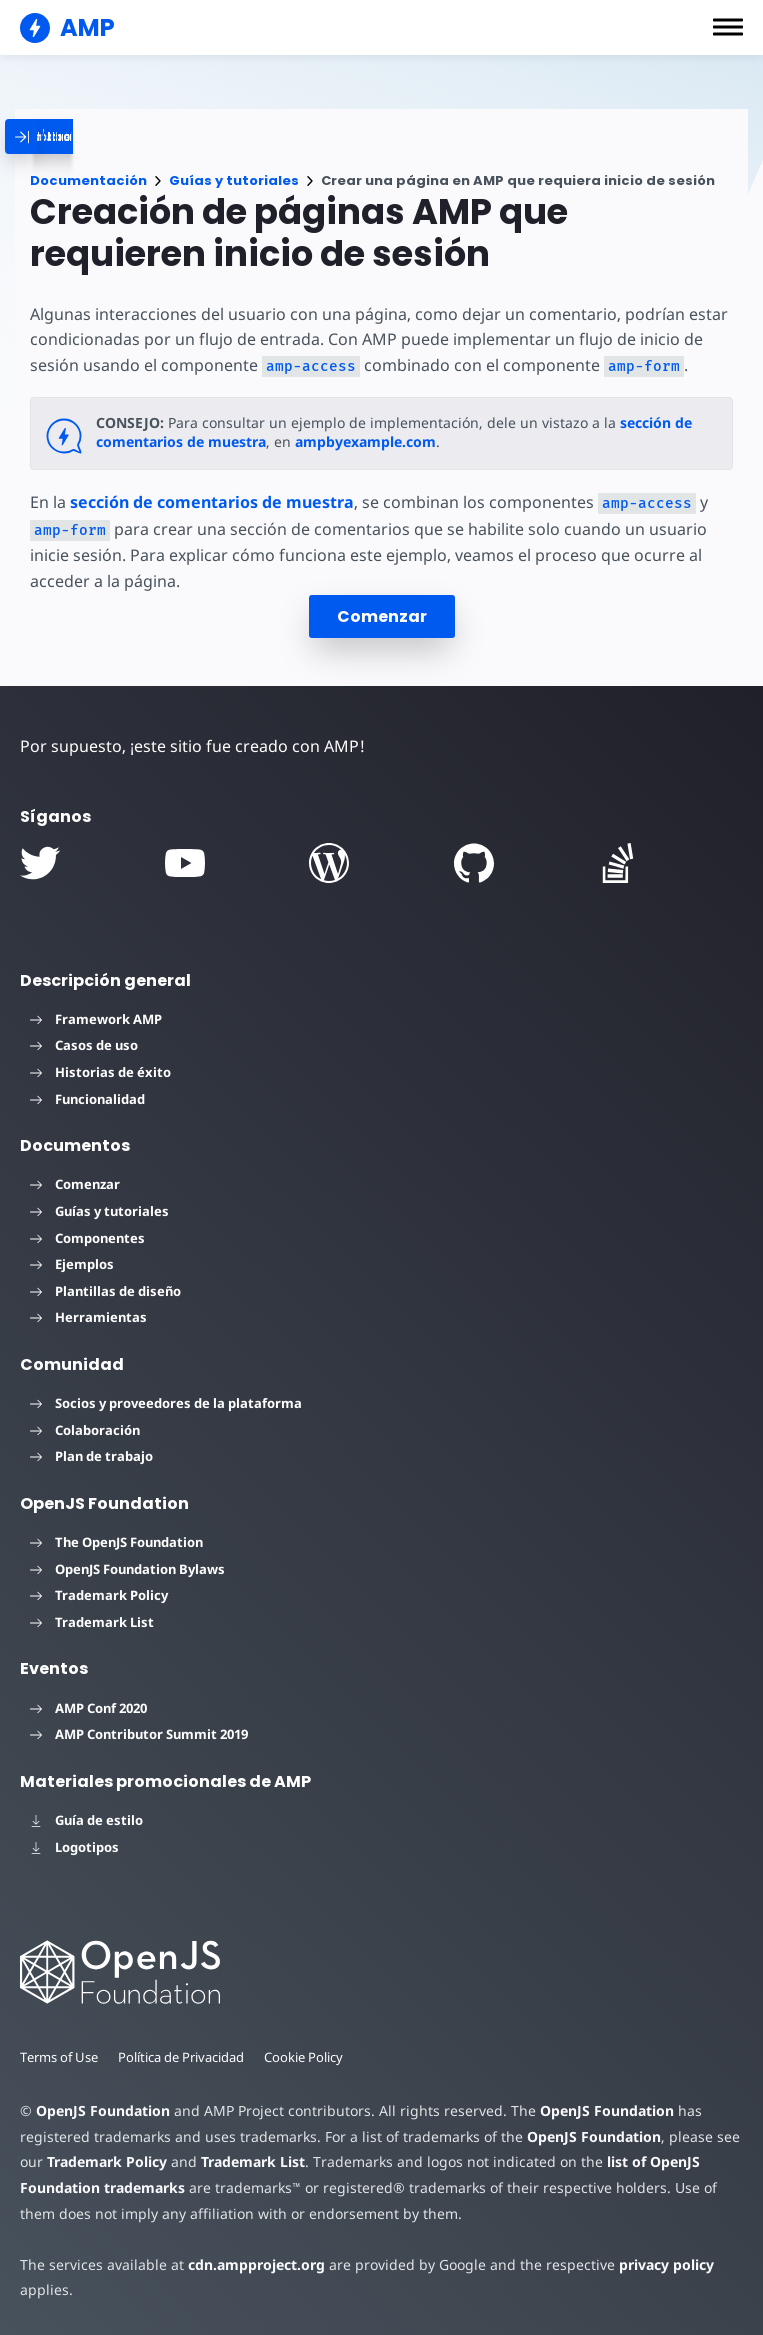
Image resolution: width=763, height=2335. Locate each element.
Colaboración (85, 1430)
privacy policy (651, 2264)
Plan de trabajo (91, 1456)
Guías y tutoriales (234, 180)
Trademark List (92, 1622)
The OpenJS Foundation (116, 1542)
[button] (728, 27)
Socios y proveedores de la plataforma (166, 1403)
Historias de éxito (100, 1072)
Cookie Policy (309, 2057)
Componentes (87, 1238)
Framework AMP (96, 1019)
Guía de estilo (86, 1820)
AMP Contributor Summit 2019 (139, 1734)
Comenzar (382, 616)
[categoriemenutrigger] (135, 136)
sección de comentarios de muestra (212, 502)
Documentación (88, 180)
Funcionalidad (87, 1099)
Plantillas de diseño (105, 1291)
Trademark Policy (99, 1595)
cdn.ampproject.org (250, 2264)
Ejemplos (72, 1264)
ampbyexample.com (364, 441)
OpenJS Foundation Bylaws (127, 1569)
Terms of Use (60, 2057)
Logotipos (74, 1847)
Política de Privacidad (184, 2057)
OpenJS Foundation (102, 2110)
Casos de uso (84, 1045)
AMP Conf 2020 (88, 1708)
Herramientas (88, 1317)
